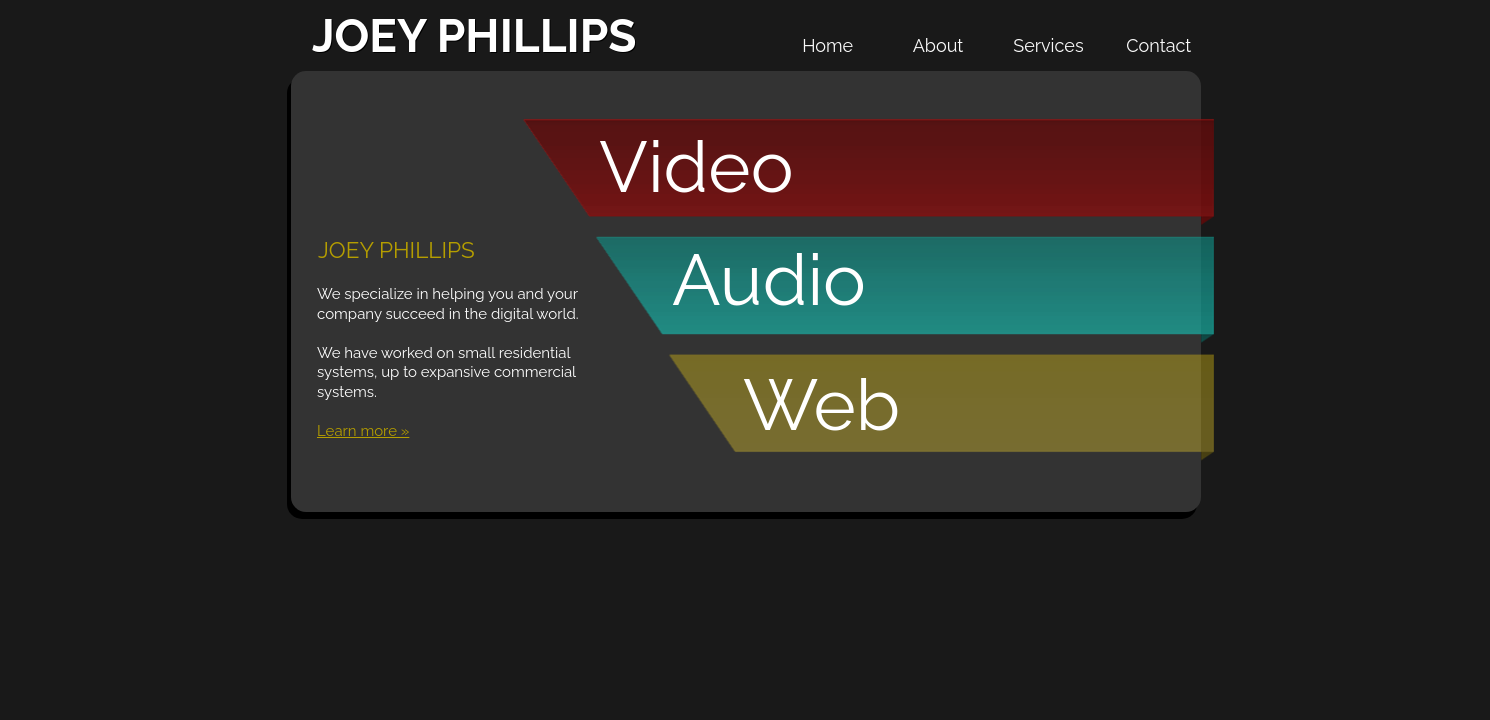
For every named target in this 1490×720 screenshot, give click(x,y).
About (938, 45)
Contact (1158, 45)
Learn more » (363, 431)
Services (1048, 45)
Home (827, 45)
